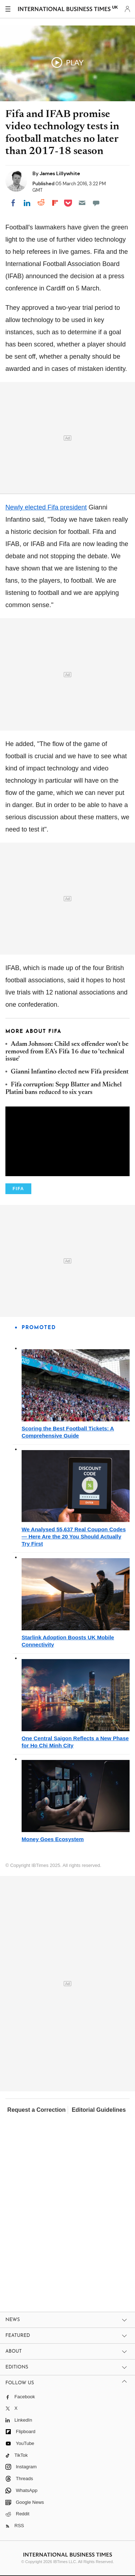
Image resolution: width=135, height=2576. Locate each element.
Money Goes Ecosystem (53, 1839)
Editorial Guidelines (99, 2110)
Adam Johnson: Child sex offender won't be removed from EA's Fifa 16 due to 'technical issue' (67, 1051)
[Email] (82, 202)
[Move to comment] (96, 202)
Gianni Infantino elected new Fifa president (70, 1072)
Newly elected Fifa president (46, 507)
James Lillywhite (60, 173)
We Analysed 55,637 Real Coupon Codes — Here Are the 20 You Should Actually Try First (74, 1536)
